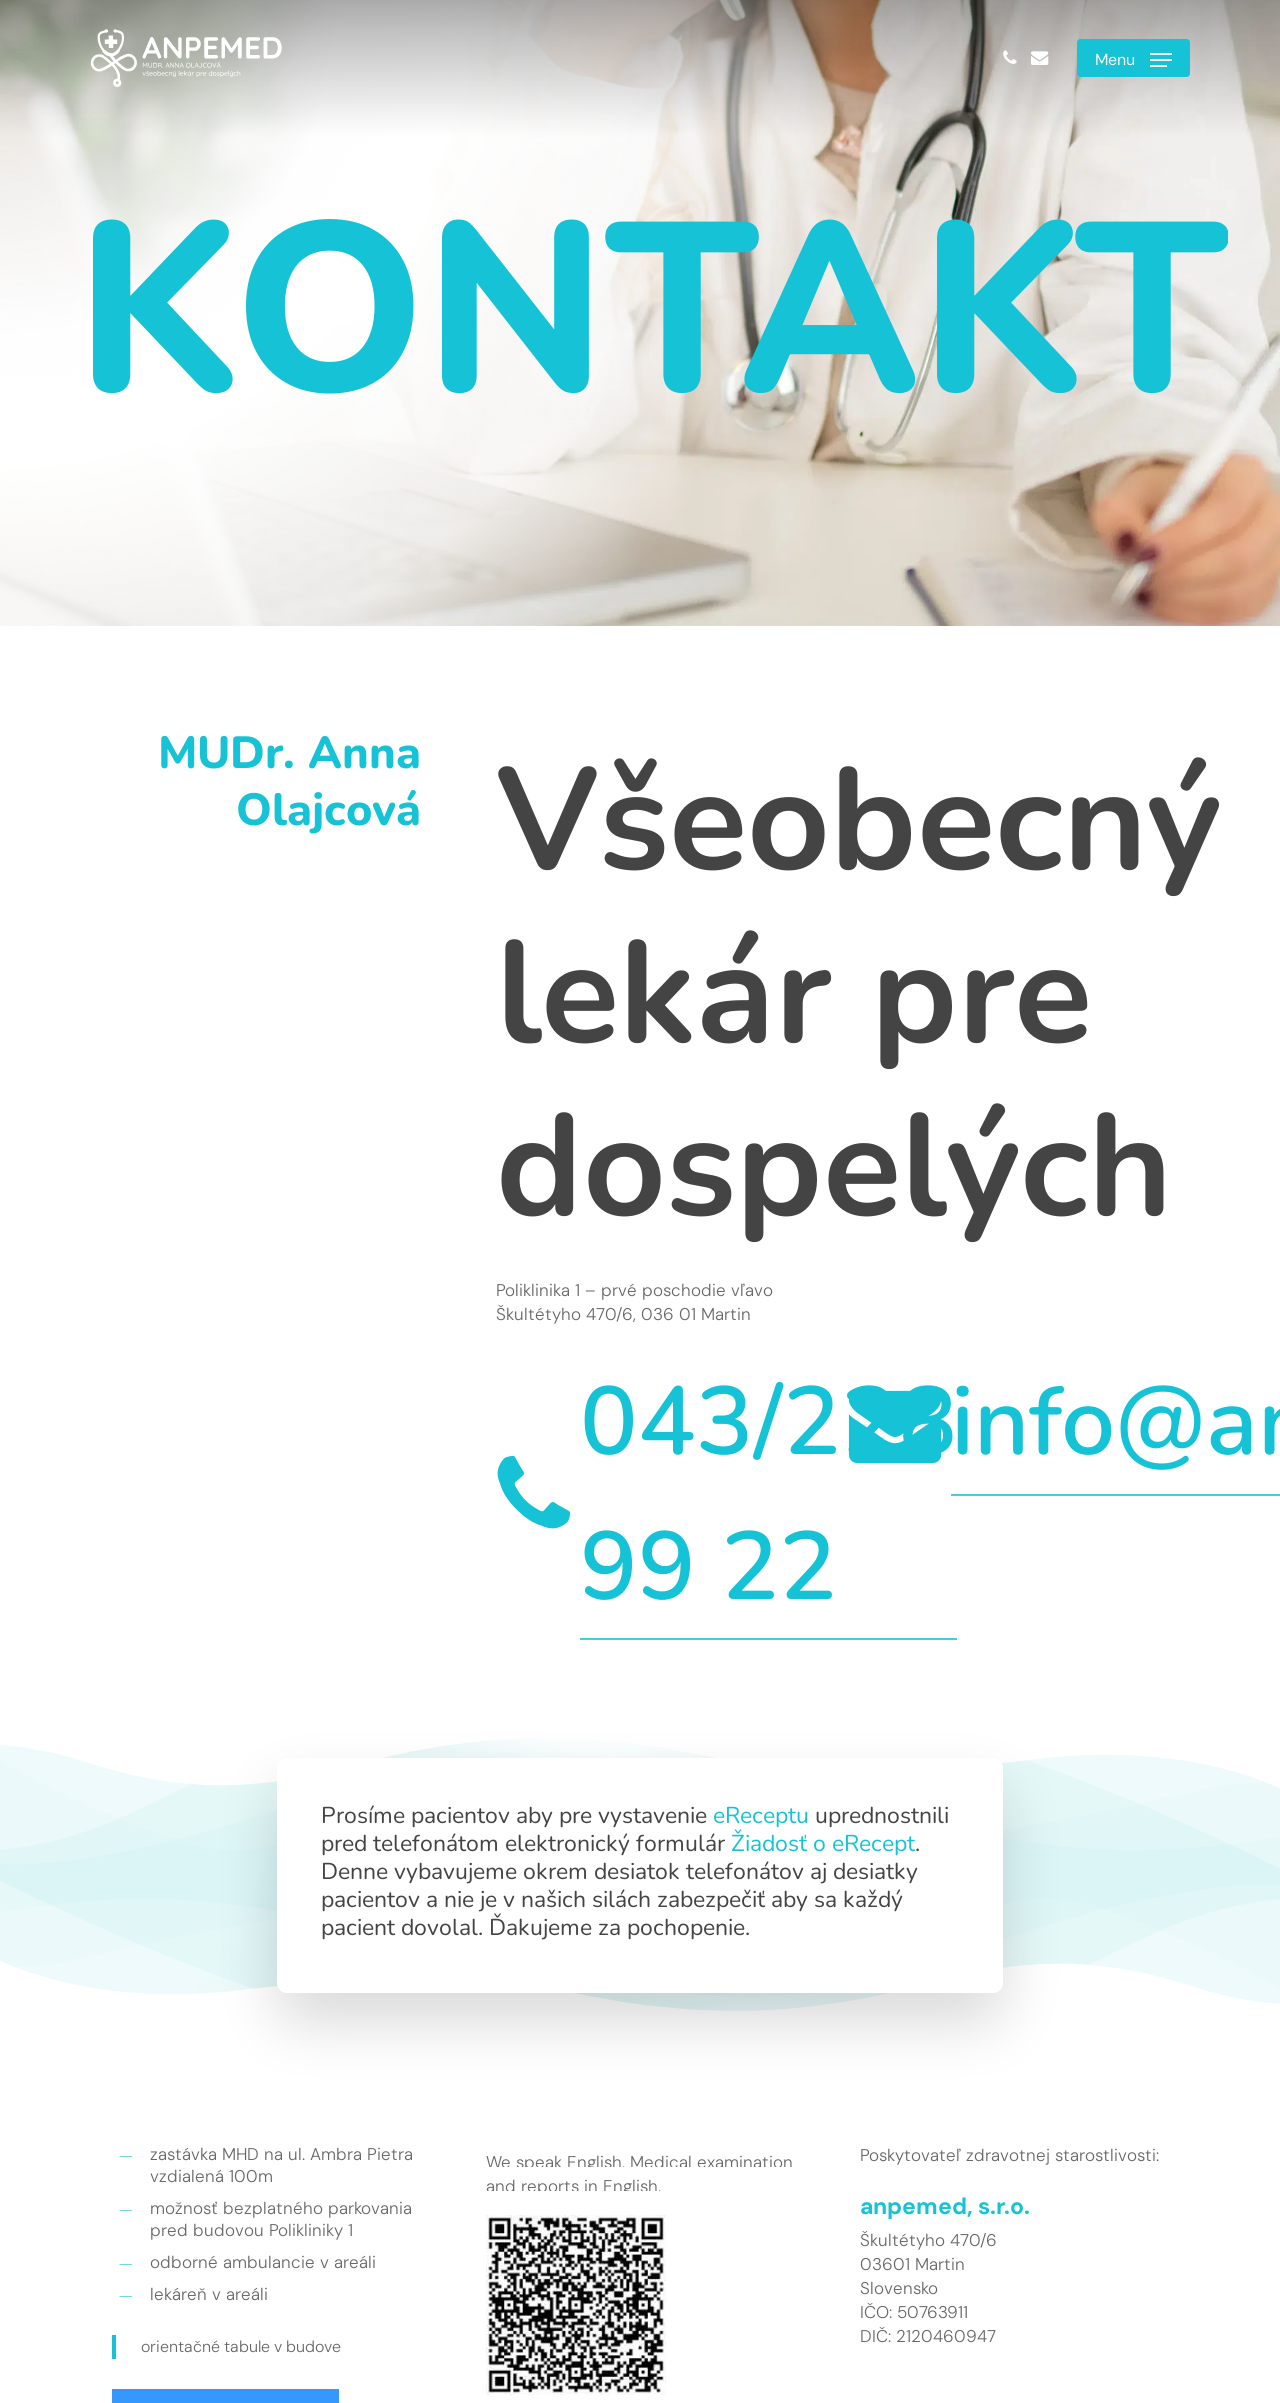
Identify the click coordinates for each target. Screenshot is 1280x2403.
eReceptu (761, 1815)
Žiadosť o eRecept (823, 1843)
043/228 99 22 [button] (768, 1494)
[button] (1133, 58)
